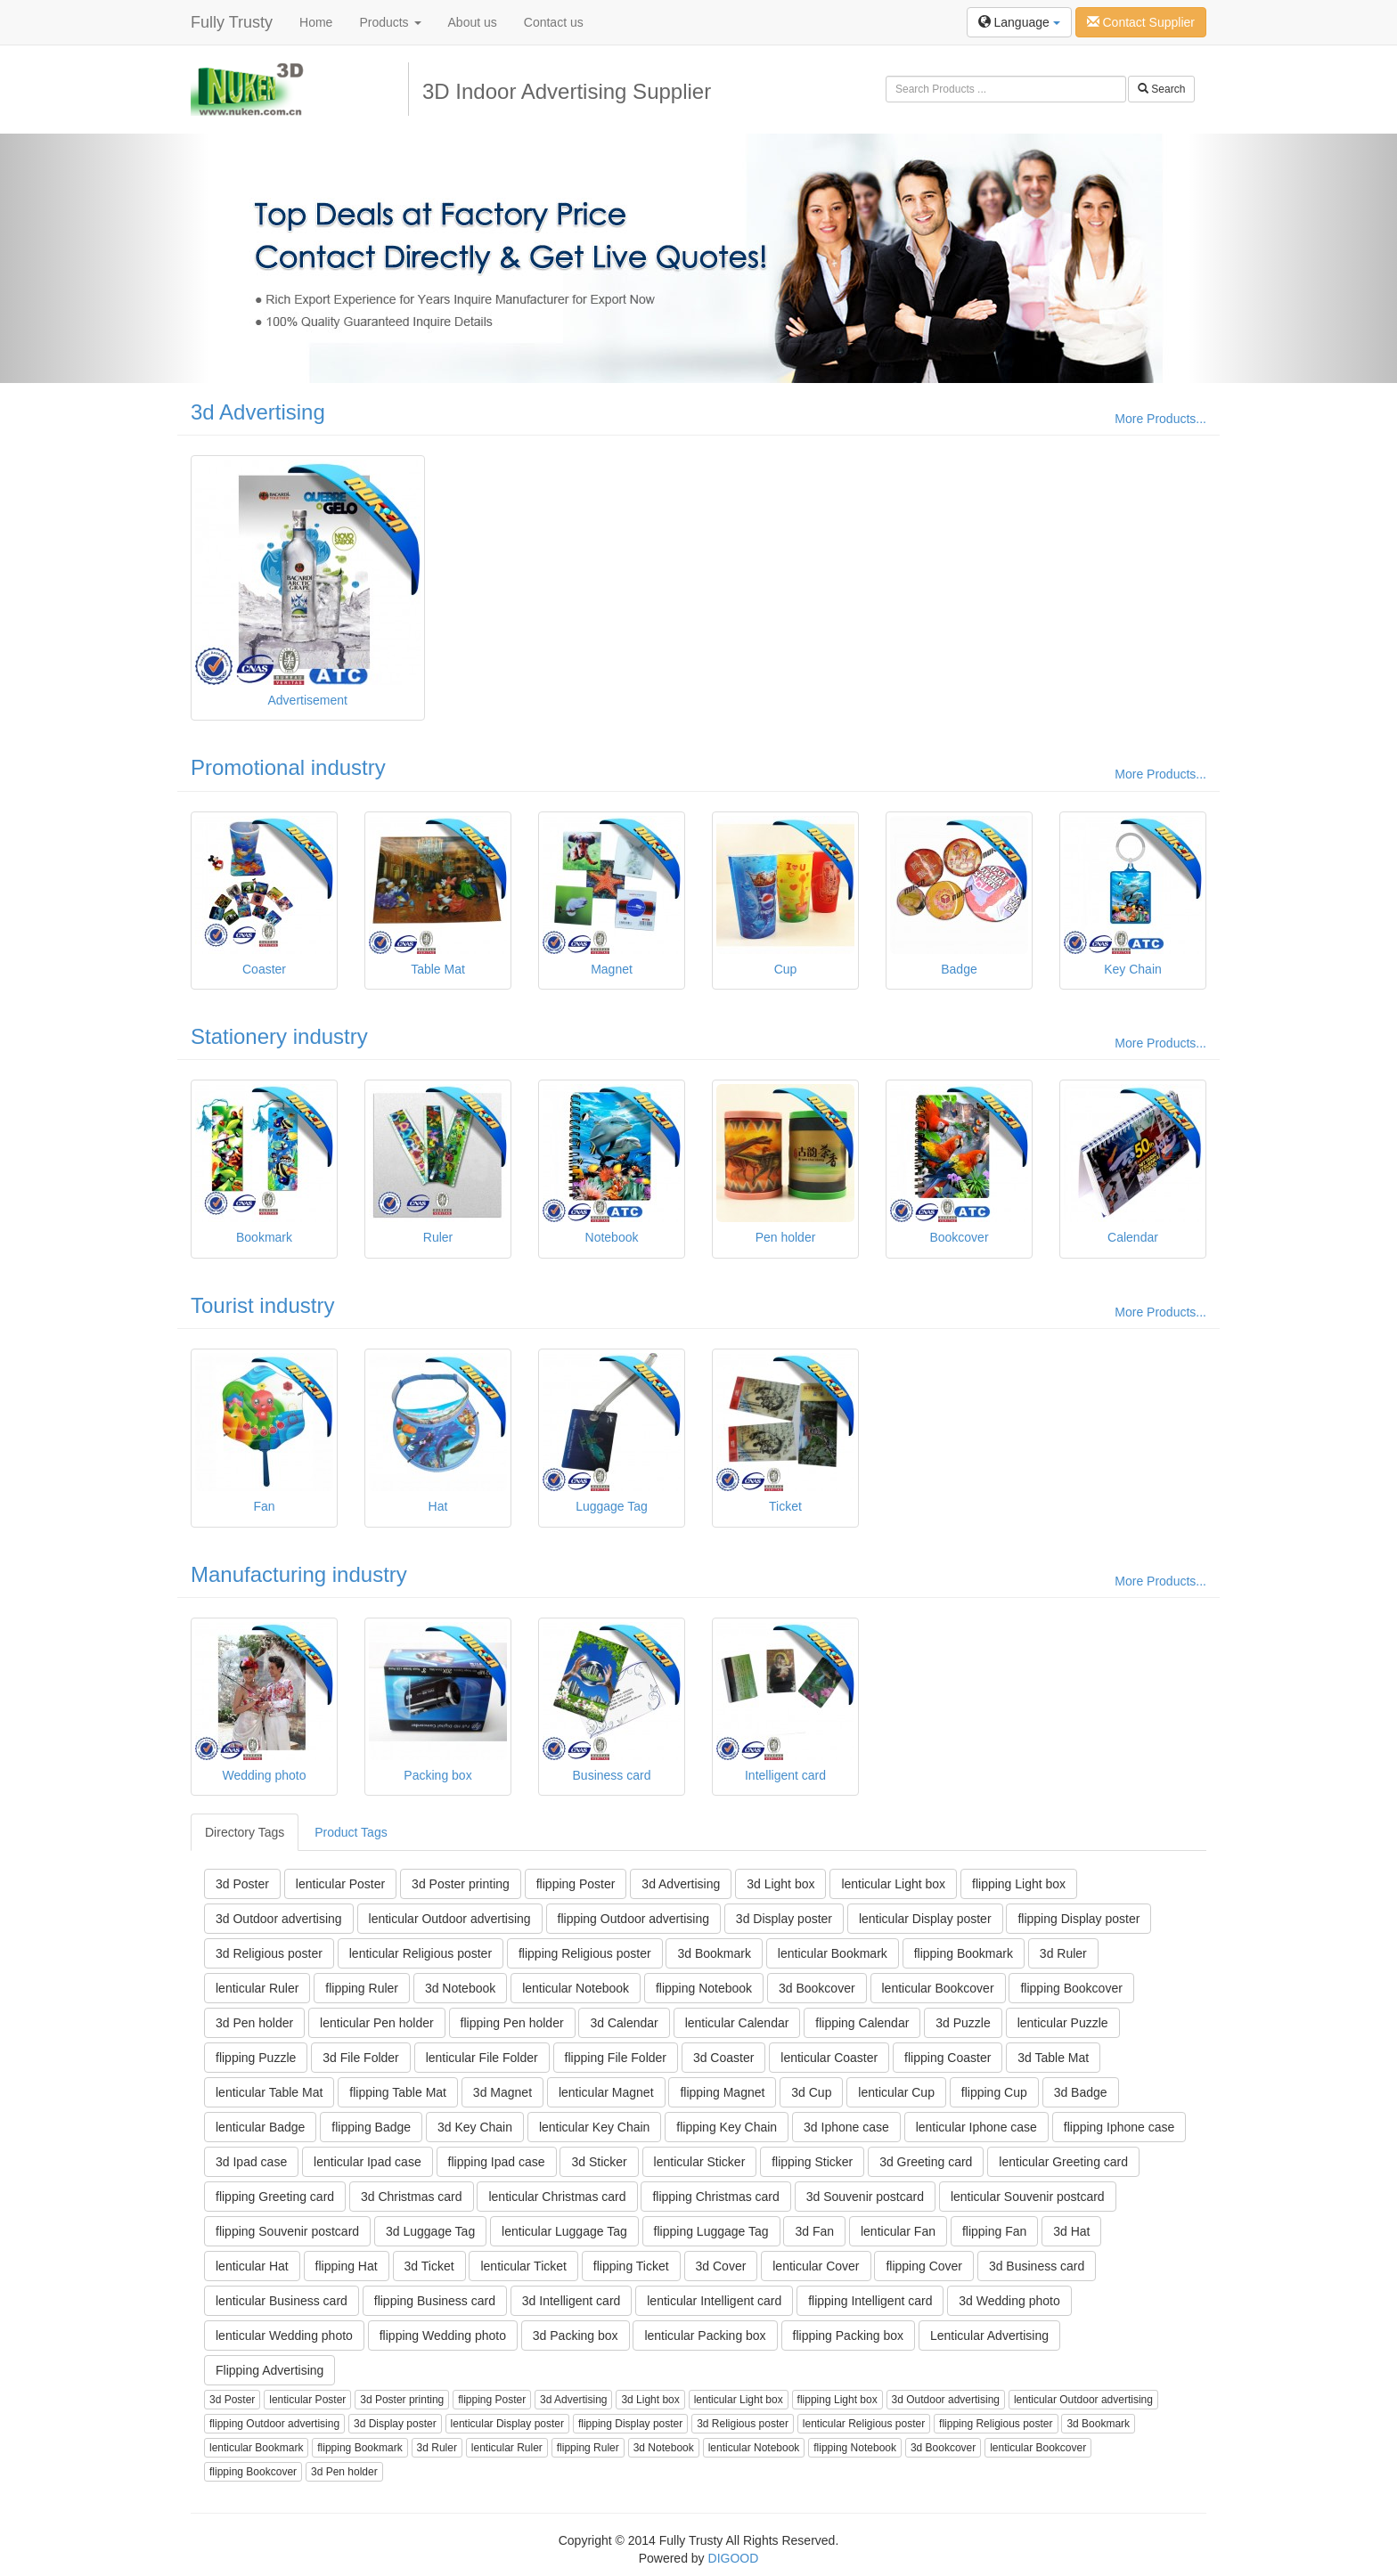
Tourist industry (262, 1305)
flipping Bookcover (1071, 1988)
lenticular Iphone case (976, 2127)
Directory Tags (244, 1832)
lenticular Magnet (606, 2092)
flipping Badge (371, 2127)
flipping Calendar (862, 2023)
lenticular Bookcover (938, 1988)
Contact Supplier (1141, 22)
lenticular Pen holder (377, 2023)
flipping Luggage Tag (711, 2231)
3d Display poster (784, 1919)
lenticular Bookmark (832, 1953)
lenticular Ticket (523, 2266)
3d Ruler (1063, 1953)
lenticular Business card (281, 2301)
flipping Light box (1019, 1884)
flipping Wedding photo (443, 2335)
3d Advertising (258, 412)
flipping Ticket (631, 2266)
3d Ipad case (251, 2162)
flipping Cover (924, 2266)
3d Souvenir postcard (865, 2196)
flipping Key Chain (726, 2127)
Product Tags (351, 1832)
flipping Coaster (947, 2057)
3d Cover (721, 2266)
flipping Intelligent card (870, 2301)
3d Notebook (460, 1988)
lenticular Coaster (829, 2057)
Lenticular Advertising (989, 2335)
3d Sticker (598, 2162)
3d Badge (1080, 2092)
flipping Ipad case (496, 2162)
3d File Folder (361, 2057)
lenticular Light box (893, 1884)
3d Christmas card (411, 2196)
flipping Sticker (812, 2162)
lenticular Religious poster (420, 1953)
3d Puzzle (962, 2023)
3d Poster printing (461, 1884)
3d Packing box (575, 2335)
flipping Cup (994, 2092)
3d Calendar (624, 2023)
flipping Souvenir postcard (287, 2231)
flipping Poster (576, 1884)
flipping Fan (994, 2231)
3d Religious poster (269, 1953)
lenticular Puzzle (1062, 2023)
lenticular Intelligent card (714, 2301)
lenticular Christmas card (556, 2196)
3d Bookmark (713, 1953)
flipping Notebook (704, 1988)
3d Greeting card (925, 2162)
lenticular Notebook (575, 1988)
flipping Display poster (1078, 1919)
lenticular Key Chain (594, 2127)
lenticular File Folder (482, 2057)
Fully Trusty (232, 22)
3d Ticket (429, 2266)
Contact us (554, 22)
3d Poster (242, 1884)
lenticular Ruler (257, 1988)
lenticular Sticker (700, 2162)
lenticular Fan (898, 2231)
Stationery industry (279, 1036)
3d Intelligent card (571, 2301)
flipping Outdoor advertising (633, 1919)
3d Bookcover (817, 1988)
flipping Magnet (722, 2092)
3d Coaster (723, 2057)
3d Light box (780, 1884)
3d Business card (1036, 2266)
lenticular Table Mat (269, 2092)
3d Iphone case (846, 2127)
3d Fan (814, 2231)
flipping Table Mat (397, 2092)
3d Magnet (502, 2092)
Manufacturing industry (299, 1574)
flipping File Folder (615, 2057)
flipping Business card (434, 2301)
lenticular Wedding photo (284, 2335)
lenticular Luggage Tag (564, 2231)
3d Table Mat (1053, 2057)
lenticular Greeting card (1063, 2162)
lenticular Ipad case (367, 2162)
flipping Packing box (848, 2335)
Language (1019, 22)
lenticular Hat (252, 2266)
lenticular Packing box (704, 2335)
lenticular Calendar (737, 2023)
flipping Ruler (361, 1988)
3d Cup (811, 2092)
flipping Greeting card (275, 2196)
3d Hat (1071, 2231)
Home (315, 22)
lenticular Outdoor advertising (450, 1919)
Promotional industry (288, 767)
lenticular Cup (896, 2092)
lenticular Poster (340, 1884)
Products (390, 22)
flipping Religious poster (585, 1953)
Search (1161, 89)
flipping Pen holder (512, 2023)
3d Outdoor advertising (279, 1919)
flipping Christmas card (715, 2196)
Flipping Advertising (269, 2370)
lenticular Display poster (925, 1919)
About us (472, 22)
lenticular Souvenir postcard (1028, 2196)
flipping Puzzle (256, 2057)
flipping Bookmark (963, 1953)
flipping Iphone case (1119, 2127)
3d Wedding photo (1009, 2301)
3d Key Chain (474, 2127)
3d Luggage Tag (430, 2231)
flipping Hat (346, 2266)
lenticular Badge (260, 2127)
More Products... (1160, 419)
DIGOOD (733, 2558)
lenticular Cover (815, 2266)
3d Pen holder (254, 2023)
